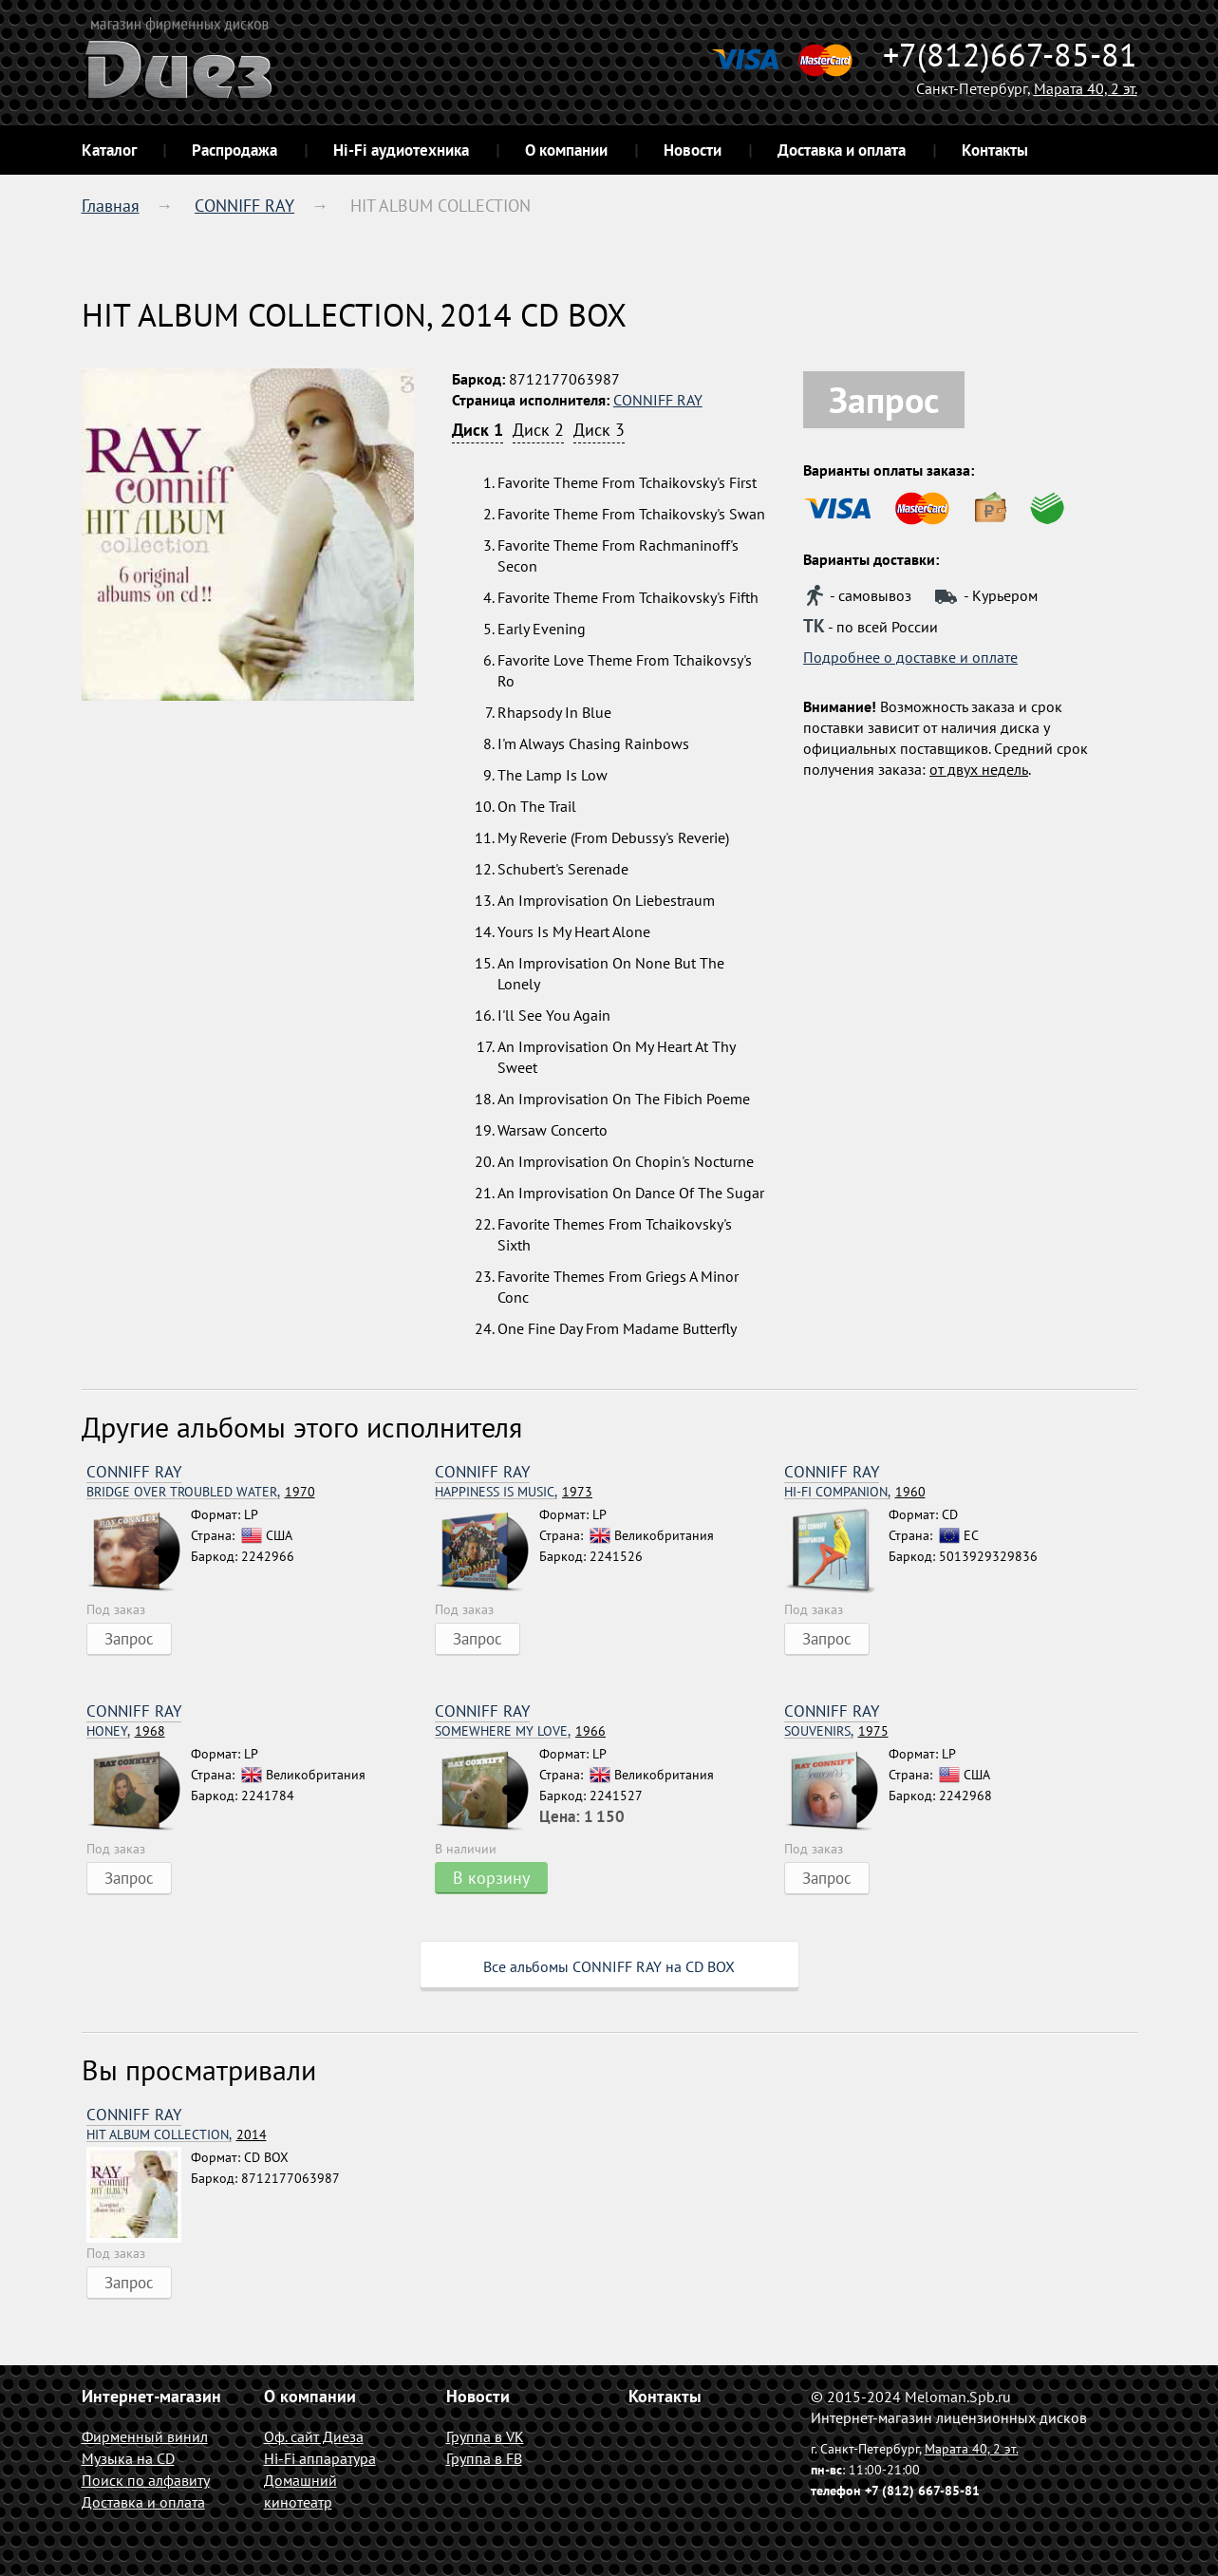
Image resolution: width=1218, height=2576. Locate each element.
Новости (692, 150)
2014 (176, 2135)
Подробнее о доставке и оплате (910, 657)
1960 (855, 1492)
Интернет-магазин (151, 2396)
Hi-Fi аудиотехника (401, 150)
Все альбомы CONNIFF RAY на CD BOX (609, 1966)
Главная (111, 205)
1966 (520, 1731)
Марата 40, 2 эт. (1085, 88)
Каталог (109, 150)
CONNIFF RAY (244, 205)
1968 (125, 1731)
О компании (566, 150)
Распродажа (234, 150)
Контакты (995, 150)
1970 (200, 1492)
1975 (836, 1731)
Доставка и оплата (842, 150)
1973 (513, 1492)
